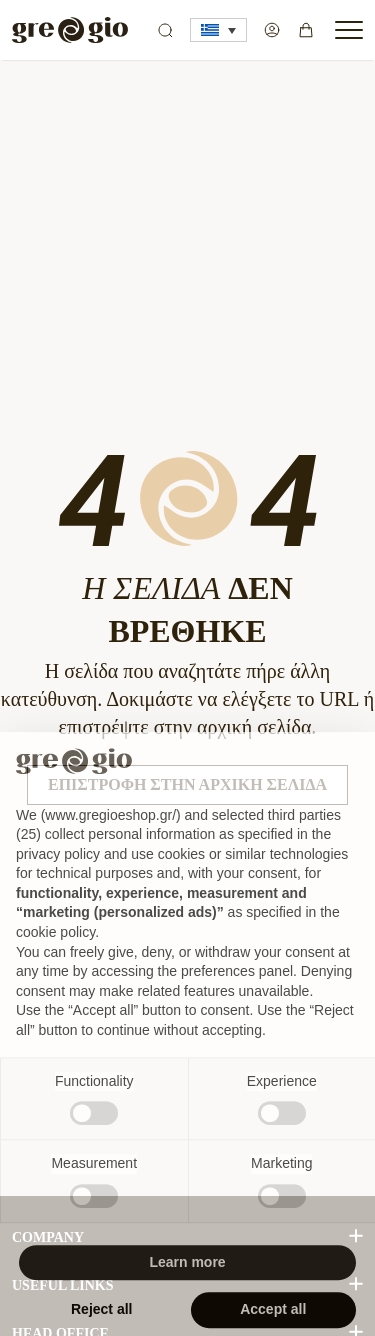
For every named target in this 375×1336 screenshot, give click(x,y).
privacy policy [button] (58, 877)
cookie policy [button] (55, 955)
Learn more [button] (187, 1285)
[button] (218, 30)
